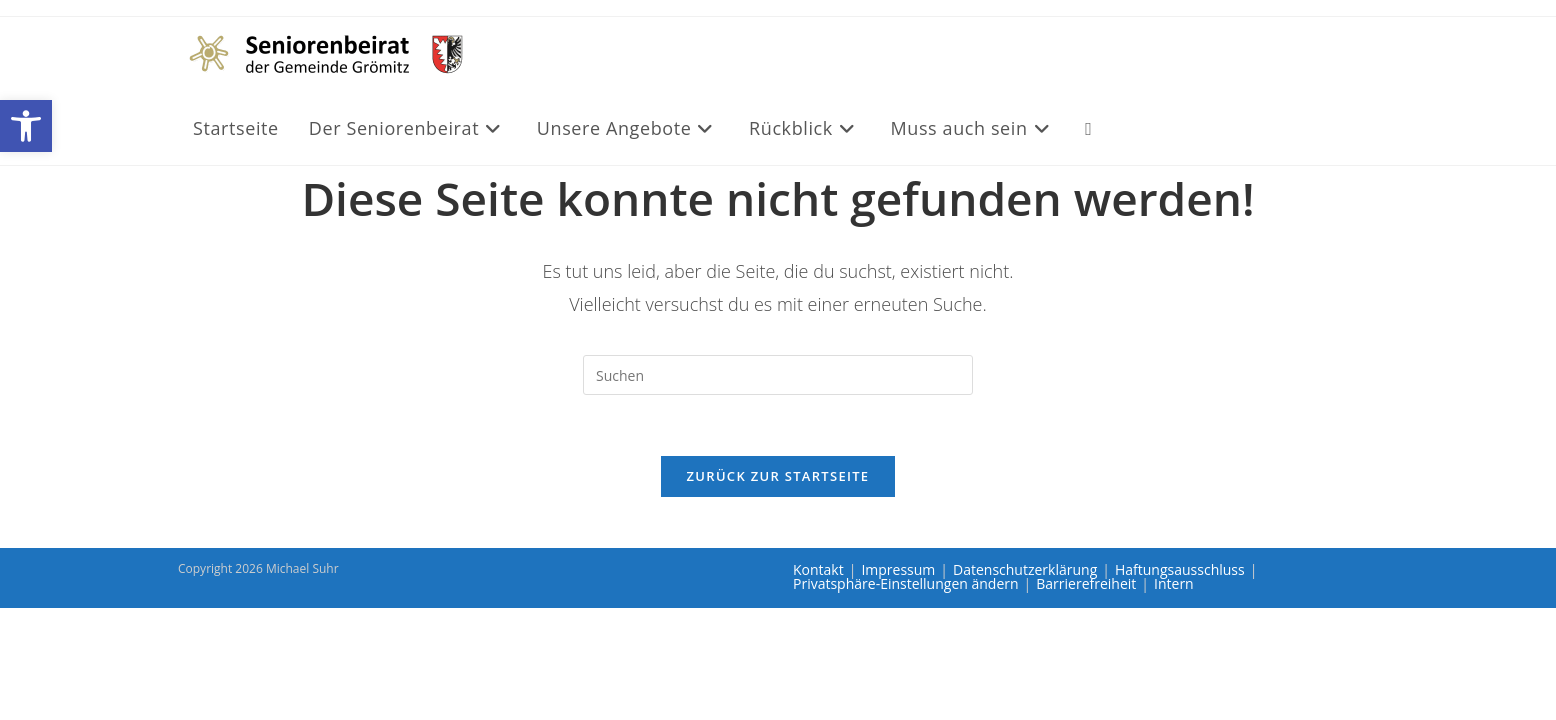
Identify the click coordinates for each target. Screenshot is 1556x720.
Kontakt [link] (818, 569)
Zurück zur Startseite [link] (778, 476)
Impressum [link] (898, 569)
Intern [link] (1174, 583)
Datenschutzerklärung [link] (1025, 569)
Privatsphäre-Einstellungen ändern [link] (906, 583)
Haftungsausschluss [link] (1180, 569)
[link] (26, 126)
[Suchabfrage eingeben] (778, 375)
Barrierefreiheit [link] (1086, 583)
